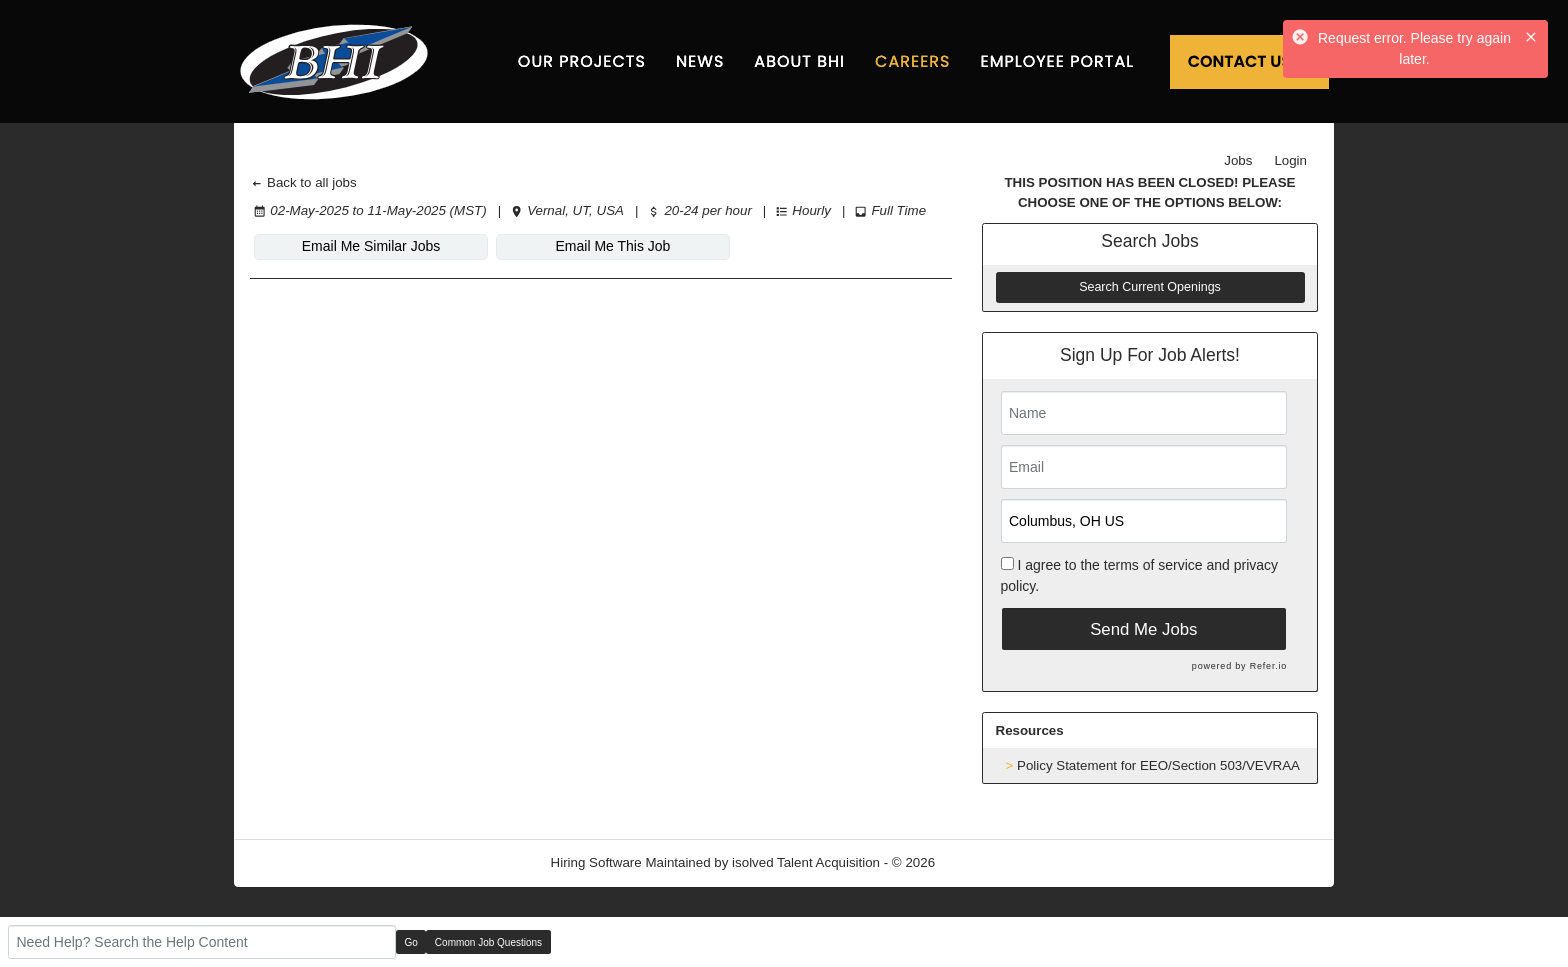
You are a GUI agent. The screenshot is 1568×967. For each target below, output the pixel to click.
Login (1290, 160)
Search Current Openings (1150, 287)
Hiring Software (596, 862)
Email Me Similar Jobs (371, 246)
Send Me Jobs (1143, 629)
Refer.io (1268, 666)
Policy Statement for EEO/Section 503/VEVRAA (1158, 765)
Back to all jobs (303, 182)
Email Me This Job (613, 246)
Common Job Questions (488, 942)
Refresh (994, 862)
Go (411, 942)
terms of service (1153, 565)
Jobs (1238, 160)
